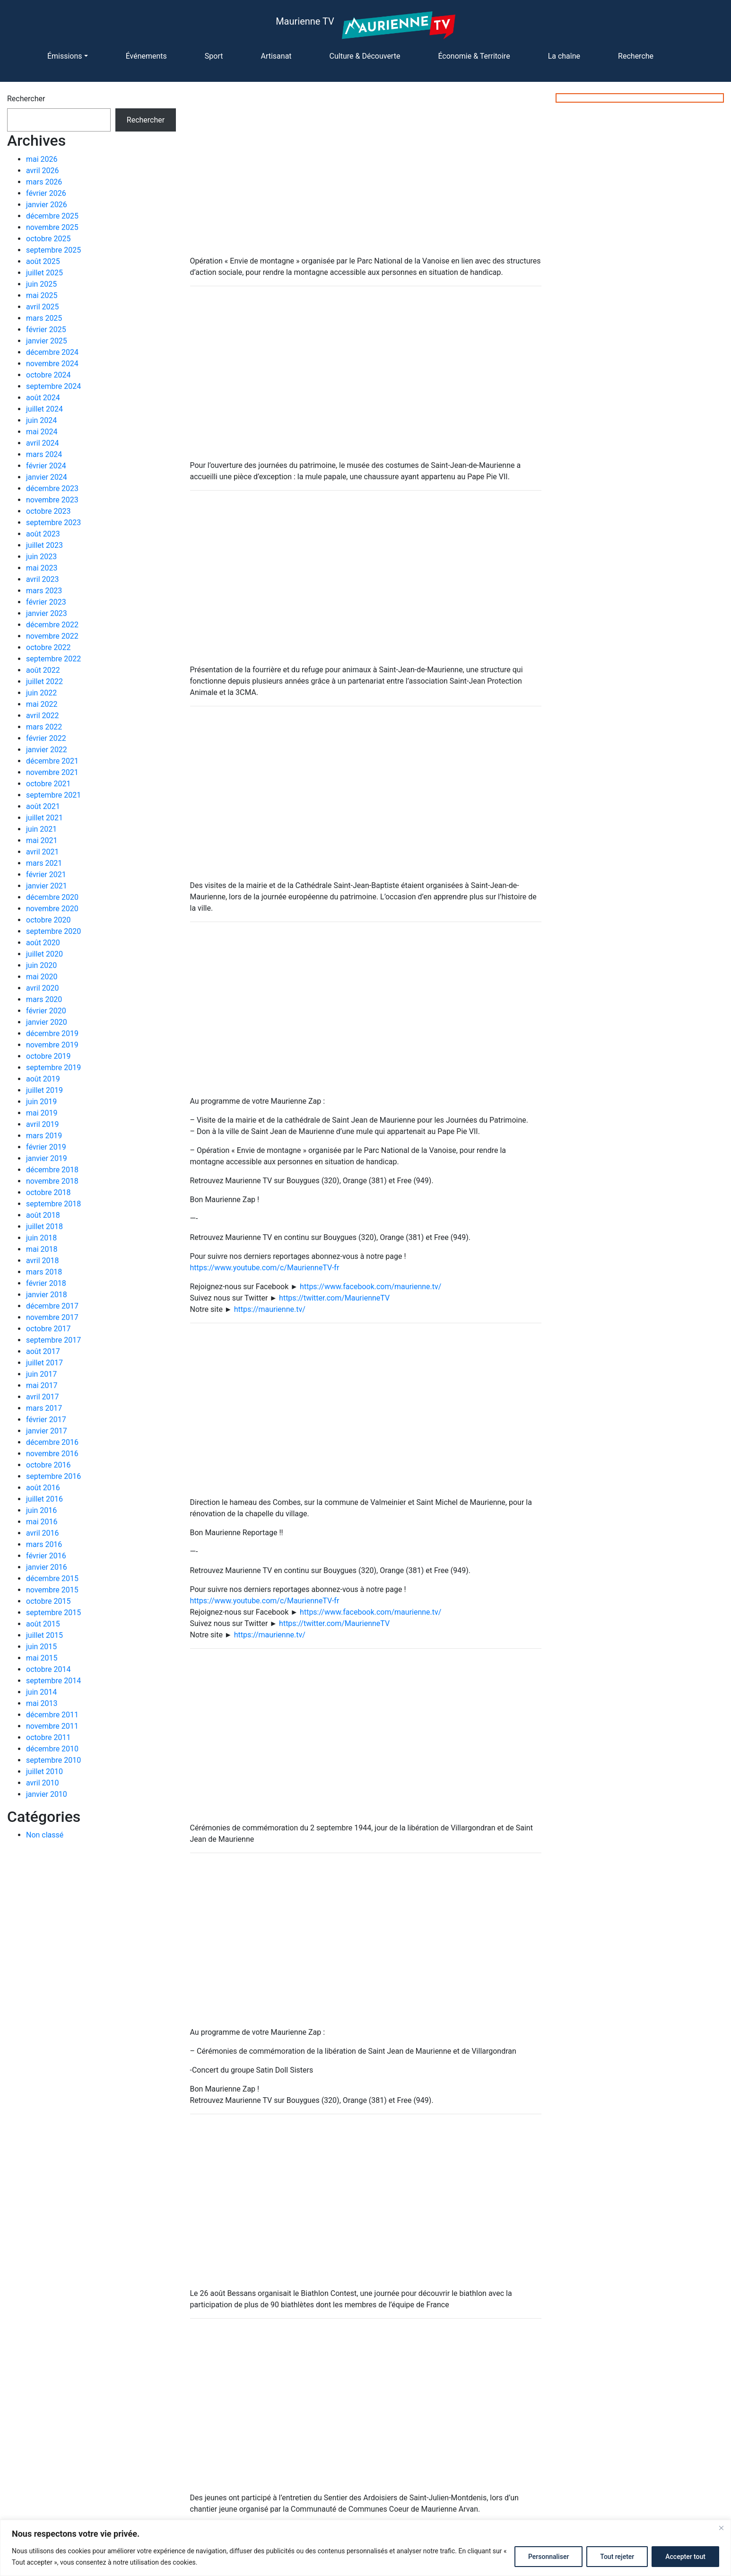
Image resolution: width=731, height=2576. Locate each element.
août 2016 (43, 1487)
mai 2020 (42, 976)
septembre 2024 (53, 386)
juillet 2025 (44, 272)
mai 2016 (42, 1521)
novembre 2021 (52, 772)
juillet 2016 (44, 1499)
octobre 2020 (48, 919)
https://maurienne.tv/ (269, 1309)
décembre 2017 (52, 1305)
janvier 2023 (46, 613)
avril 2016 (42, 1533)
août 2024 (43, 397)
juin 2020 (41, 965)
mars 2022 (44, 726)
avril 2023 (42, 579)
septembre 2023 (53, 522)
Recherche (635, 56)
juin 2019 (41, 1101)
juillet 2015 (44, 1635)
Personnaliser (548, 2556)
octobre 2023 (48, 511)
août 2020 (43, 942)
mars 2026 (44, 181)
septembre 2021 (53, 795)
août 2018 (43, 1215)
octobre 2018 (48, 1192)
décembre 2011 (52, 1714)
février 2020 (46, 1010)
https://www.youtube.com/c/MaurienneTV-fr (264, 1267)
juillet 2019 (44, 1090)
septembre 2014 (53, 1680)
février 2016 (46, 1555)
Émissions (64, 56)
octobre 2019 (48, 1056)
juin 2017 (41, 1374)
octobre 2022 (48, 647)
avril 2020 (42, 988)
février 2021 (46, 874)
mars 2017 (44, 1408)
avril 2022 (42, 715)
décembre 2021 (52, 760)
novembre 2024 (52, 363)
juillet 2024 (44, 408)
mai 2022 (42, 704)
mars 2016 (44, 1544)
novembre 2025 (52, 227)
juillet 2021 (44, 817)
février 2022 (46, 738)
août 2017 (43, 1351)
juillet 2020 (44, 954)
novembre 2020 (52, 908)
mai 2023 (42, 567)
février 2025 (46, 329)
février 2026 (46, 193)
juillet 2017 (44, 1362)
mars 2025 (44, 318)
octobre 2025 (48, 238)
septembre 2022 (53, 658)
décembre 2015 (52, 1578)
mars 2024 (44, 454)
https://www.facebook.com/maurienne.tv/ (370, 1286)
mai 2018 (42, 1249)
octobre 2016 (48, 1464)
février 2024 (46, 465)
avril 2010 (42, 1782)
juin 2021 (41, 829)
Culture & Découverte (365, 56)
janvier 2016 (46, 1567)
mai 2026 (42, 159)
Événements (146, 56)
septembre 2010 (53, 1760)
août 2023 (43, 533)
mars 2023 (44, 590)
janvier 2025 (46, 340)
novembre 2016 (52, 1453)
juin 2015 (41, 1646)
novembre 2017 (52, 1317)
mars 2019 (44, 1135)
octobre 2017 (48, 1328)
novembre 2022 (52, 636)
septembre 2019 (53, 1067)
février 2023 (46, 602)
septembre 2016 (53, 1476)
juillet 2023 (44, 545)
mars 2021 (44, 863)
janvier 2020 (46, 1022)
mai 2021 (42, 840)
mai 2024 (42, 431)
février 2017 (46, 1419)
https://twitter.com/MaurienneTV (334, 1297)
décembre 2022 (52, 624)
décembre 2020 (52, 897)
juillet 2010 (44, 1771)
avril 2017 (42, 1396)
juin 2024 (41, 420)
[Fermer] (721, 2527)
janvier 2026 (46, 204)
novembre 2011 (52, 1726)
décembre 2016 (52, 1442)
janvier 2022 (46, 749)
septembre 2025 (53, 250)
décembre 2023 (52, 488)
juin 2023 (41, 556)
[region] (365, 2548)
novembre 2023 (52, 499)
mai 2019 (42, 1112)
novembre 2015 (52, 1589)
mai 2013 (42, 1703)
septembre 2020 (53, 931)
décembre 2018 (52, 1169)
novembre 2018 (52, 1181)
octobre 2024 (48, 374)
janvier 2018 (46, 1294)
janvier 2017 (46, 1430)
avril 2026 (42, 170)
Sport (214, 56)
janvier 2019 (46, 1158)
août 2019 (43, 1078)
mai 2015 (42, 1657)
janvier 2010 (46, 1794)
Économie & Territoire (474, 56)
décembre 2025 (52, 215)
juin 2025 (41, 284)
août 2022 (43, 670)
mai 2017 (42, 1385)
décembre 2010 (52, 1748)
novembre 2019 (52, 1044)
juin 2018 (41, 1237)
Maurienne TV (305, 21)
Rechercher (26, 98)
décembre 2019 (52, 1033)
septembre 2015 (53, 1612)
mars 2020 (44, 999)
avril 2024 (42, 443)
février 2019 (46, 1147)
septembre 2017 (53, 1340)
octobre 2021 (48, 783)
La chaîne (564, 56)
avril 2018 (42, 1260)
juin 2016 (41, 1510)
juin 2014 (41, 1692)
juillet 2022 (44, 681)
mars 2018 (44, 1271)
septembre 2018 (53, 1203)
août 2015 (43, 1623)
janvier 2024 (46, 477)
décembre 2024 (52, 352)
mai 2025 (42, 295)
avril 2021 (42, 851)
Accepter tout (685, 2556)
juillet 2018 (44, 1226)
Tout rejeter (617, 2556)
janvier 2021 (46, 885)
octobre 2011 (48, 1737)
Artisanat (276, 56)
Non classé (44, 1834)
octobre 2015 (48, 1601)
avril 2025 (42, 306)
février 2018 (46, 1283)
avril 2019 (42, 1124)
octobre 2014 (48, 1669)
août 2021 (43, 806)
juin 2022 (41, 692)
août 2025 (43, 261)
